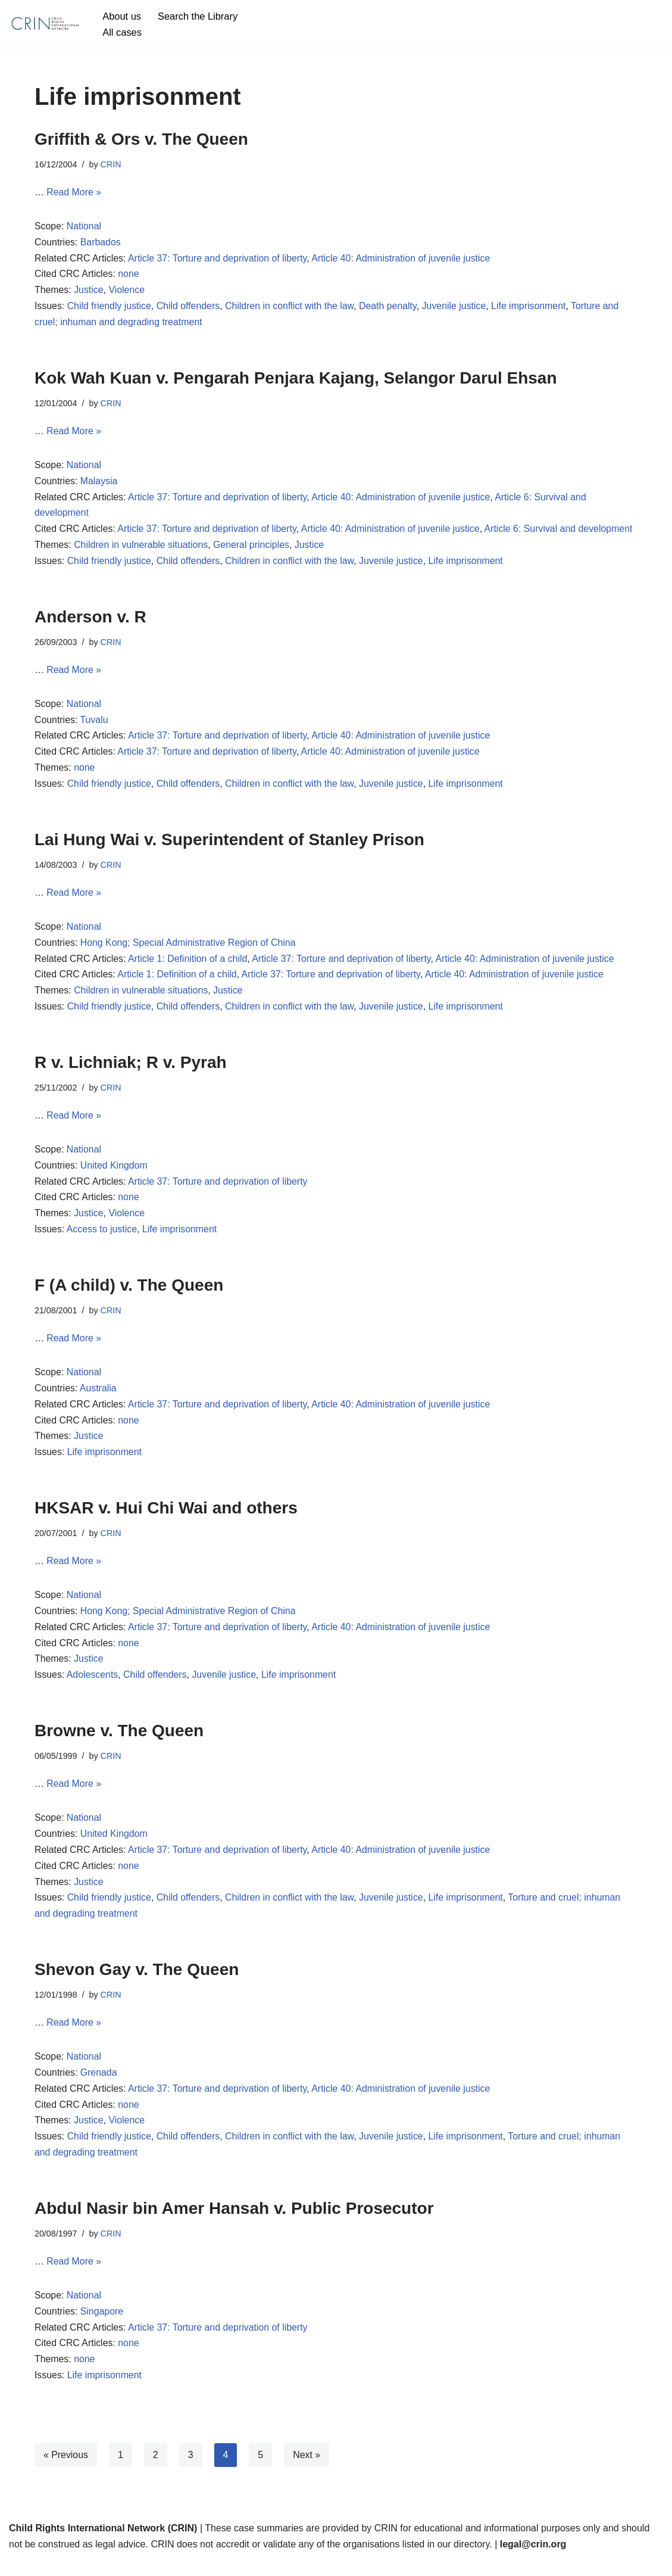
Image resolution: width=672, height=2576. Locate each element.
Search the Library (198, 15)
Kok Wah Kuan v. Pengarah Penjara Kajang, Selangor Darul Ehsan (296, 379)
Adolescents (92, 1686)
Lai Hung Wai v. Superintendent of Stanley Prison (229, 844)
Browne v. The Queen (119, 1742)
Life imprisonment (532, 308)
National (84, 227)
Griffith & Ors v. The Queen (141, 139)
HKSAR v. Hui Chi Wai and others (166, 1518)
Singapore (102, 2327)
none (129, 275)
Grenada (98, 2087)
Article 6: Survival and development (562, 532)
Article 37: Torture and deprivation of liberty (219, 259)
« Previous (66, 2471)
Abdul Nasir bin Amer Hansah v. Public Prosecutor (234, 2223)
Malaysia (99, 484)
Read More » (74, 193)
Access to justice (102, 1238)
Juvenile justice (457, 308)
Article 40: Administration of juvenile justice (403, 259)
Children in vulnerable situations (142, 548)
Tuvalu (94, 724)
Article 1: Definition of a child (189, 965)
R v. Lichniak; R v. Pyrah (131, 1069)
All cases (122, 32)
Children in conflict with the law (291, 308)
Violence (127, 291)
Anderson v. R (90, 620)
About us (121, 15)
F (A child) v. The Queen (129, 1293)
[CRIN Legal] (44, 24)
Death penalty (390, 308)
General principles (252, 548)
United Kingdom (114, 1173)
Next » (307, 2471)
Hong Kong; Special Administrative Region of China (189, 948)
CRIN (111, 164)
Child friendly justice (109, 308)
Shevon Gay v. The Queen (137, 1982)
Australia (98, 1398)
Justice (89, 291)
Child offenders (189, 308)
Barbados (100, 243)
